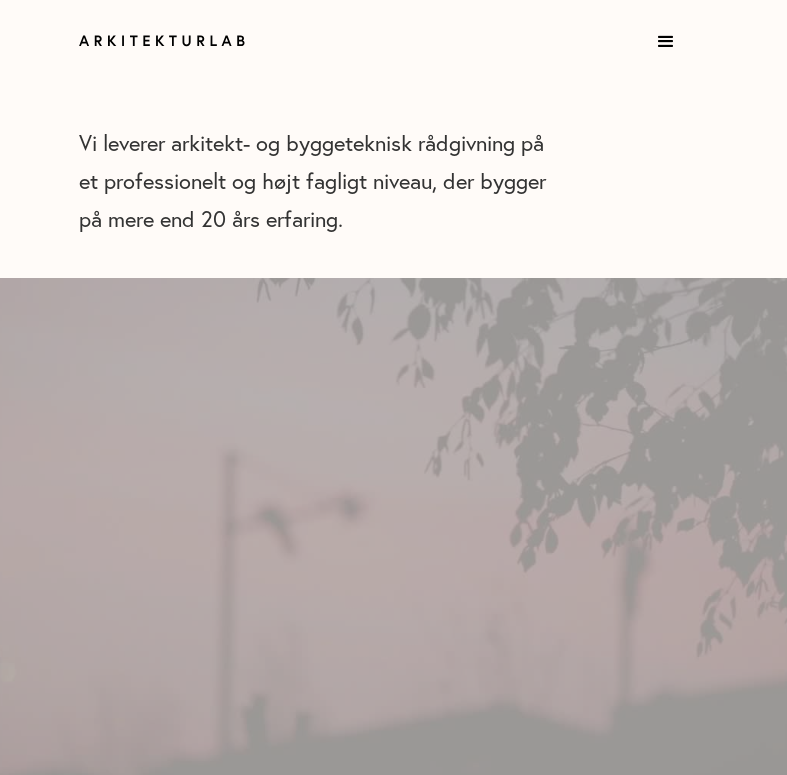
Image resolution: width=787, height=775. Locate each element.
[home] (177, 40)
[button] (666, 42)
